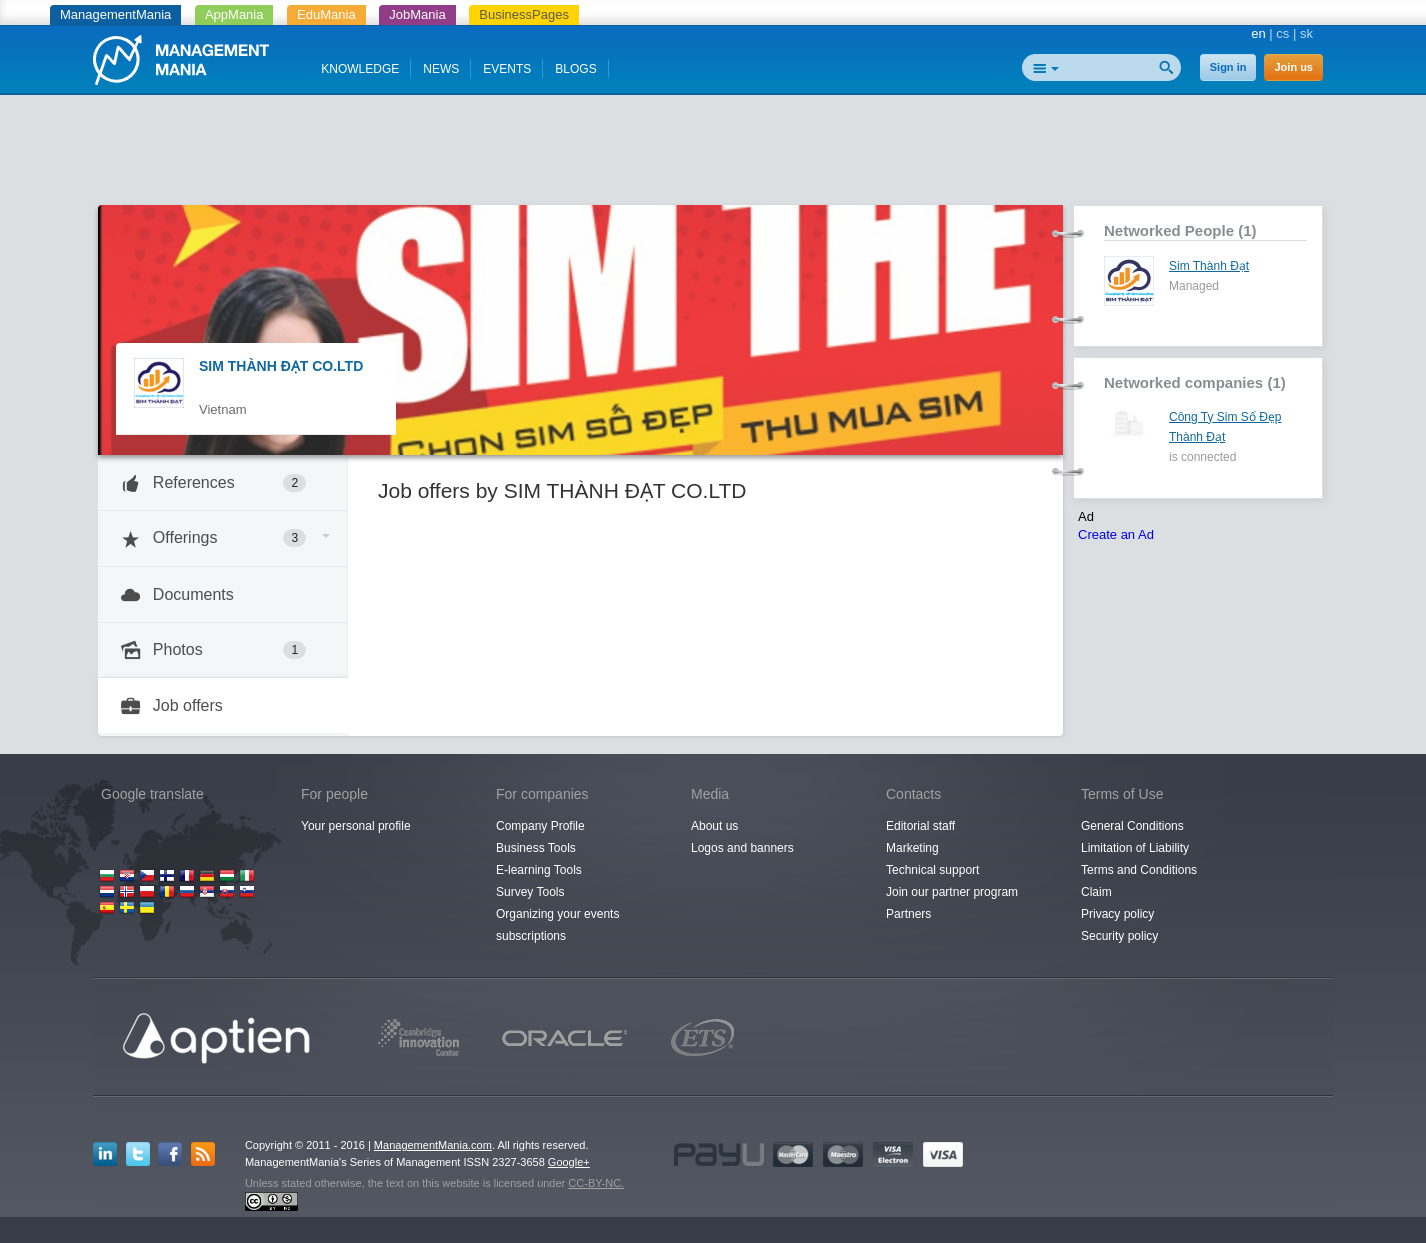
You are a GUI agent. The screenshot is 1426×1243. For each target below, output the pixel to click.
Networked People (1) (1180, 230)
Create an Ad (1116, 534)
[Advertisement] (713, 155)
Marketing (912, 848)
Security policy (1119, 936)
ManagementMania (115, 14)
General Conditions (1132, 826)
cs (1282, 33)
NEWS (441, 69)
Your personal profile (356, 826)
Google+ (569, 1162)
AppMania (234, 14)
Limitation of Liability (1135, 848)
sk (1306, 33)
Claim (1096, 892)
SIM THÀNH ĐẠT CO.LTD (281, 366)
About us (714, 826)
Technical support (932, 870)
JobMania (417, 14)
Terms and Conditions (1139, 870)
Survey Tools (530, 892)
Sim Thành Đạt (1209, 266)
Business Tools (536, 848)
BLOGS (575, 69)
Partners (908, 914)
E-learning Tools (539, 870)
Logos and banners (742, 848)
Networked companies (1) (1195, 382)
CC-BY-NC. (596, 1183)
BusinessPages (524, 14)
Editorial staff (920, 826)
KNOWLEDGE (360, 69)
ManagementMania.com (433, 1145)
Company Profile (540, 826)
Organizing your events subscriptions (557, 925)
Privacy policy (1117, 914)
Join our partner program (952, 892)
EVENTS (507, 69)
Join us (1293, 67)
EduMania (326, 14)
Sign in (1228, 67)
